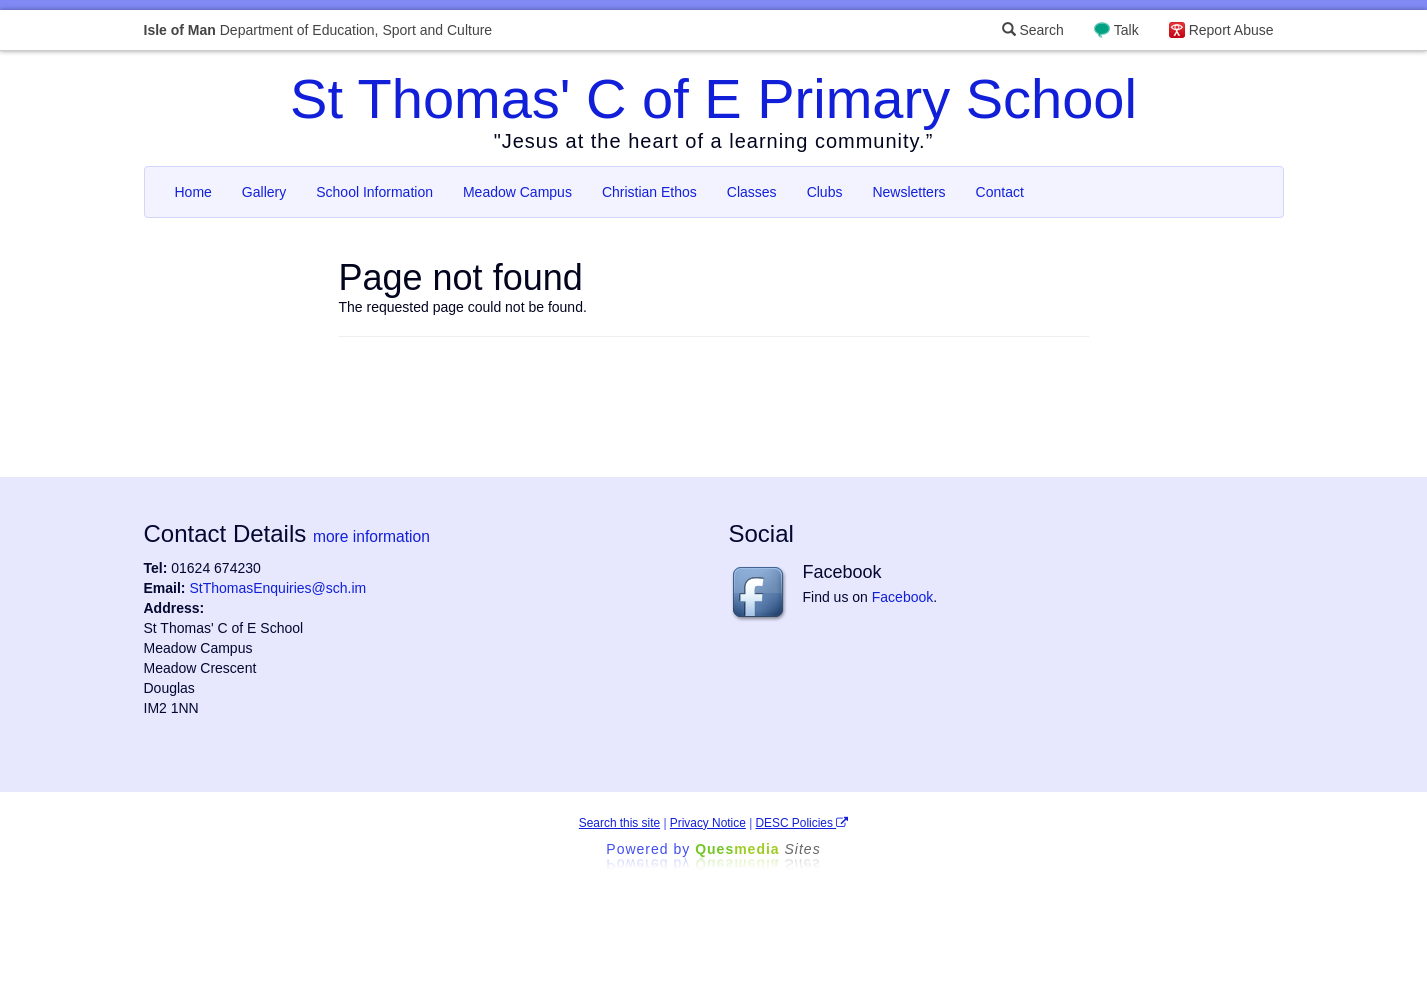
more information (371, 536)
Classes (752, 192)
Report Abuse (1231, 30)
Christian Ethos (649, 192)
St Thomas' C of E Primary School (713, 98)
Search (1033, 30)
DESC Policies (802, 823)
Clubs (825, 192)
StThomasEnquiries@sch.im (277, 588)
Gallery (264, 192)
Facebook (902, 597)
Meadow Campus (517, 192)
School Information (374, 192)
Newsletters (908, 192)
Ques (758, 849)
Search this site (619, 823)
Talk (1126, 30)
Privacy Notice (708, 823)
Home (193, 192)
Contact (1000, 192)
